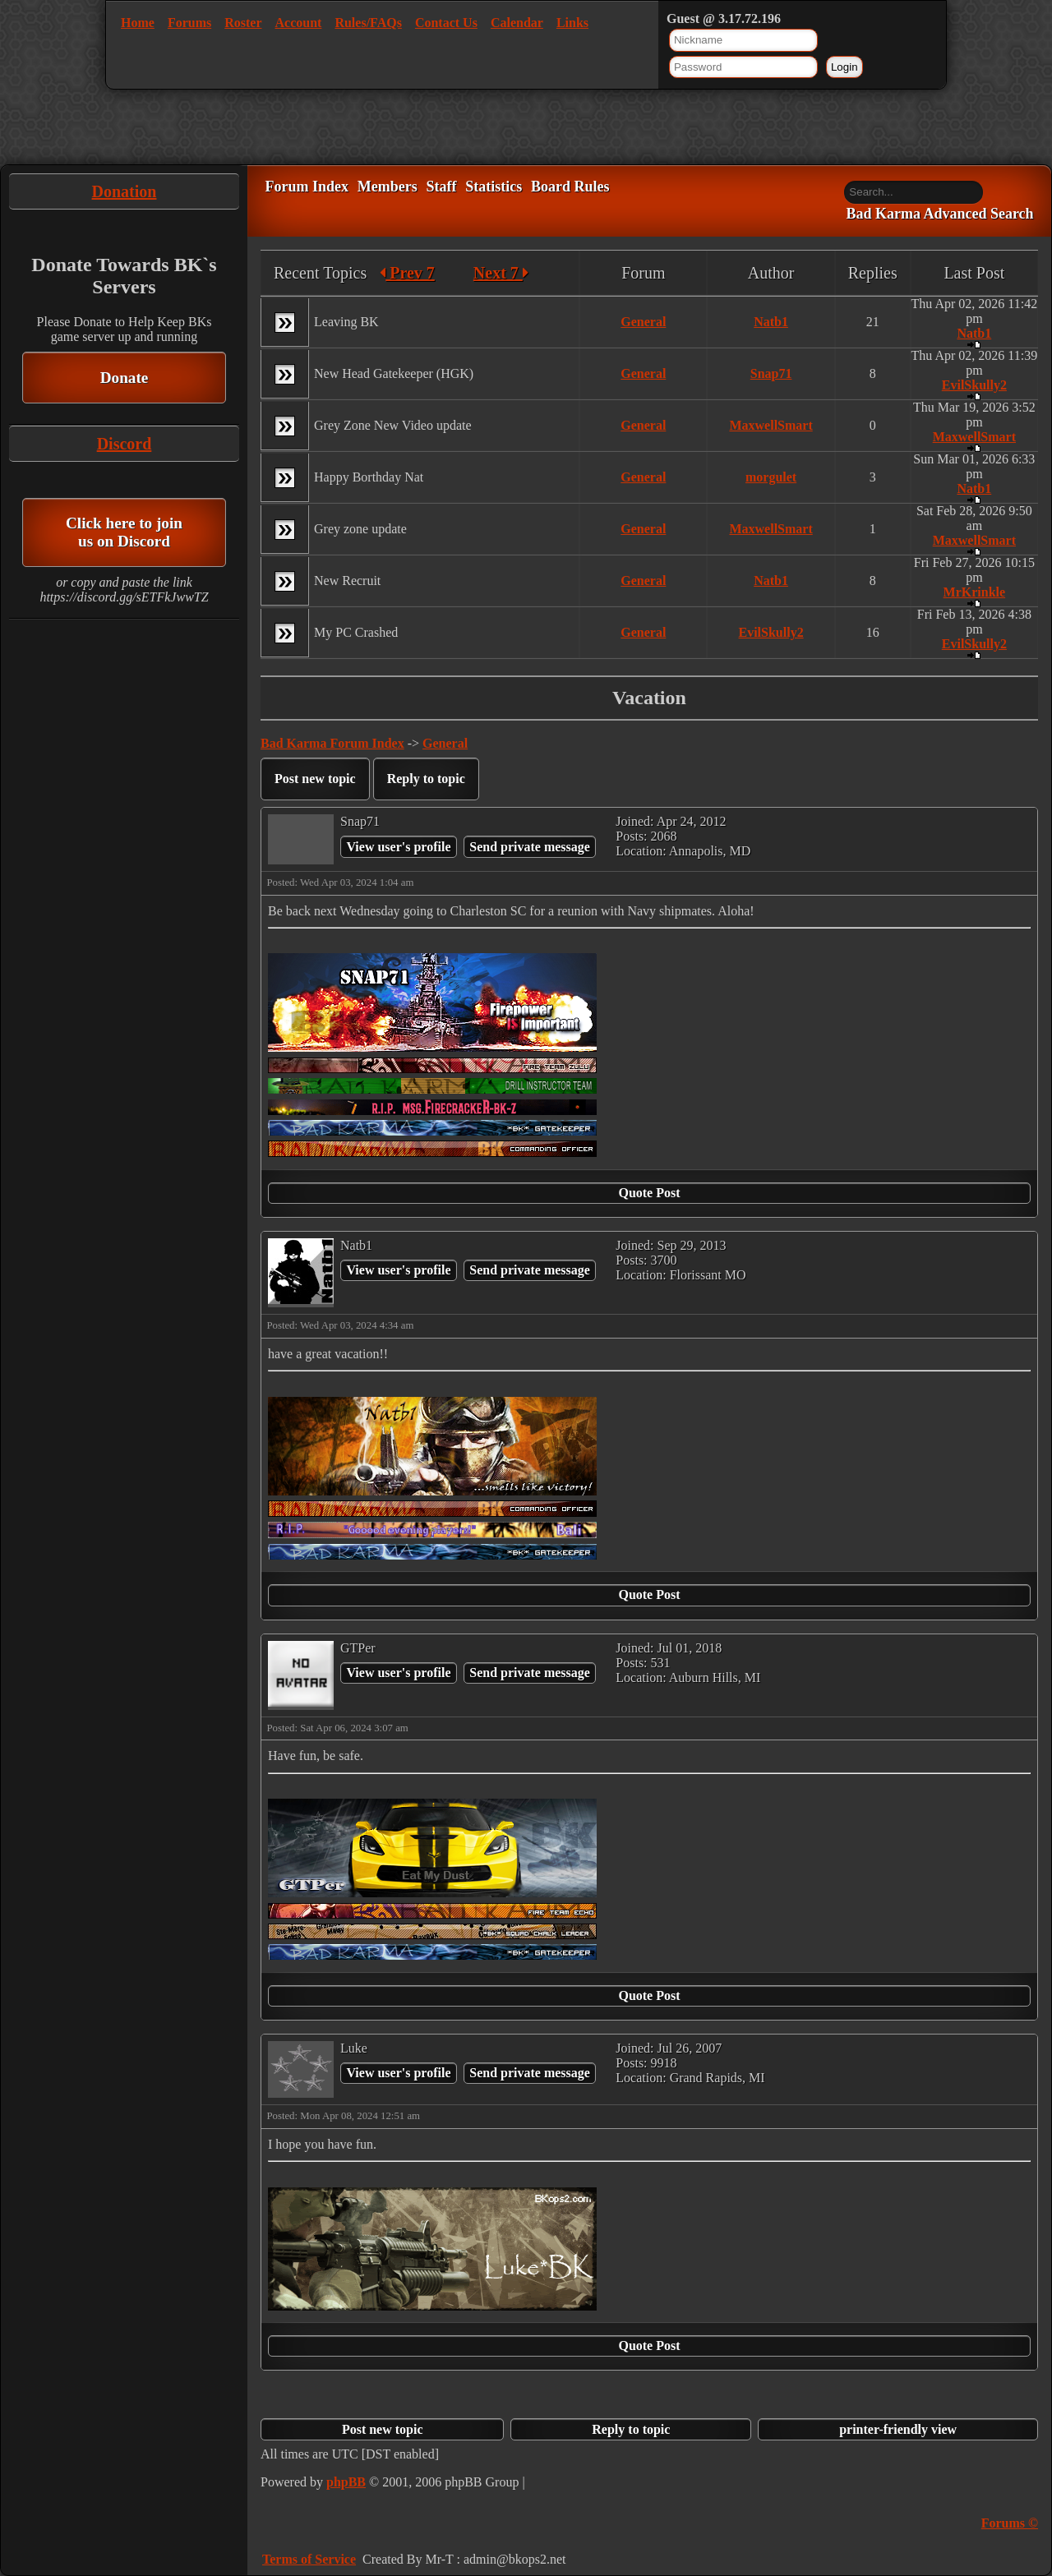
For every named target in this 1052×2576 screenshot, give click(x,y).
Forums (189, 23)
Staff (441, 186)
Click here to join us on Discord (124, 532)
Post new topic (315, 779)
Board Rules (570, 186)
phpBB (346, 2482)
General (643, 322)
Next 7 (500, 273)
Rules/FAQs (368, 23)
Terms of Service (309, 2559)
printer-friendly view (898, 2429)
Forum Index (306, 186)
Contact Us (446, 23)
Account (298, 23)
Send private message (529, 847)
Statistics (493, 186)
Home (138, 23)
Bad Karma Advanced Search (939, 214)
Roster (242, 23)
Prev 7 (407, 273)
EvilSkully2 (974, 385)
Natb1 (771, 322)
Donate (124, 377)
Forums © (1009, 2523)
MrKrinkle (975, 592)
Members (388, 186)
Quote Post (649, 1193)
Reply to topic (426, 779)
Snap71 (771, 373)
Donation (124, 191)
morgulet (770, 477)
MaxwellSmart (770, 425)
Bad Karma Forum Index (332, 743)
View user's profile (398, 847)
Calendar (517, 23)
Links (572, 23)
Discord (124, 444)
